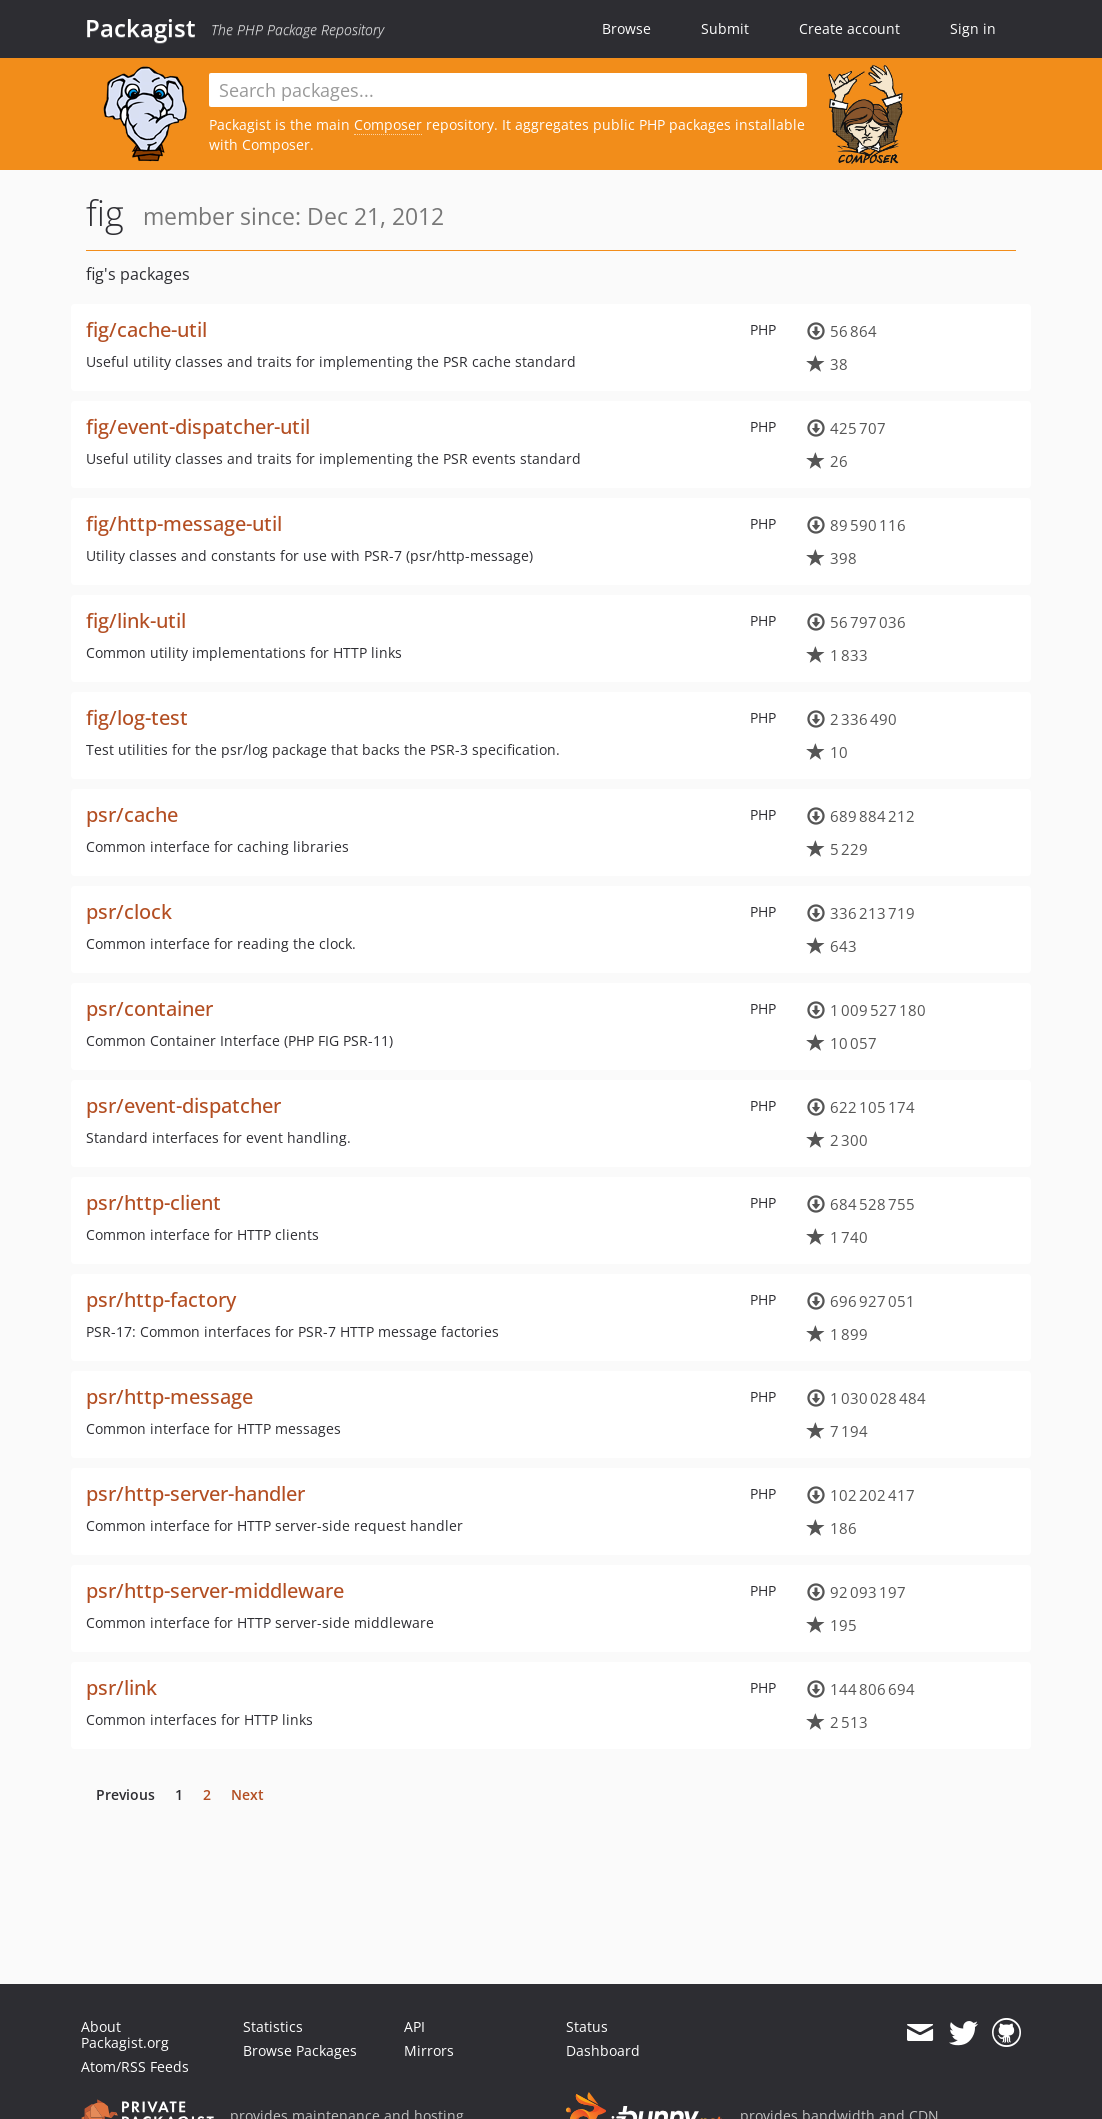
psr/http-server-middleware (215, 1590)
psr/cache (132, 814)
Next (247, 1794)
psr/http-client (153, 1202)
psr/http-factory (161, 1299)
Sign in (973, 28)
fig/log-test (137, 717)
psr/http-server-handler (195, 1493)
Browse (626, 28)
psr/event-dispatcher (183, 1105)
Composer (388, 124)
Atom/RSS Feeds (135, 2066)
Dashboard (603, 2050)
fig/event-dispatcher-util (198, 426)
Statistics (273, 2026)
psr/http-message (169, 1396)
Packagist (140, 28)
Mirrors (429, 2050)
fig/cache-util (146, 329)
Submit (725, 28)
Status (587, 2026)
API (414, 2026)
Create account (849, 28)
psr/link (121, 1687)
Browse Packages (300, 2050)
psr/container (149, 1008)
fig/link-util (136, 620)
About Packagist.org (125, 2034)
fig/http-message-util (184, 523)
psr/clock (129, 911)
